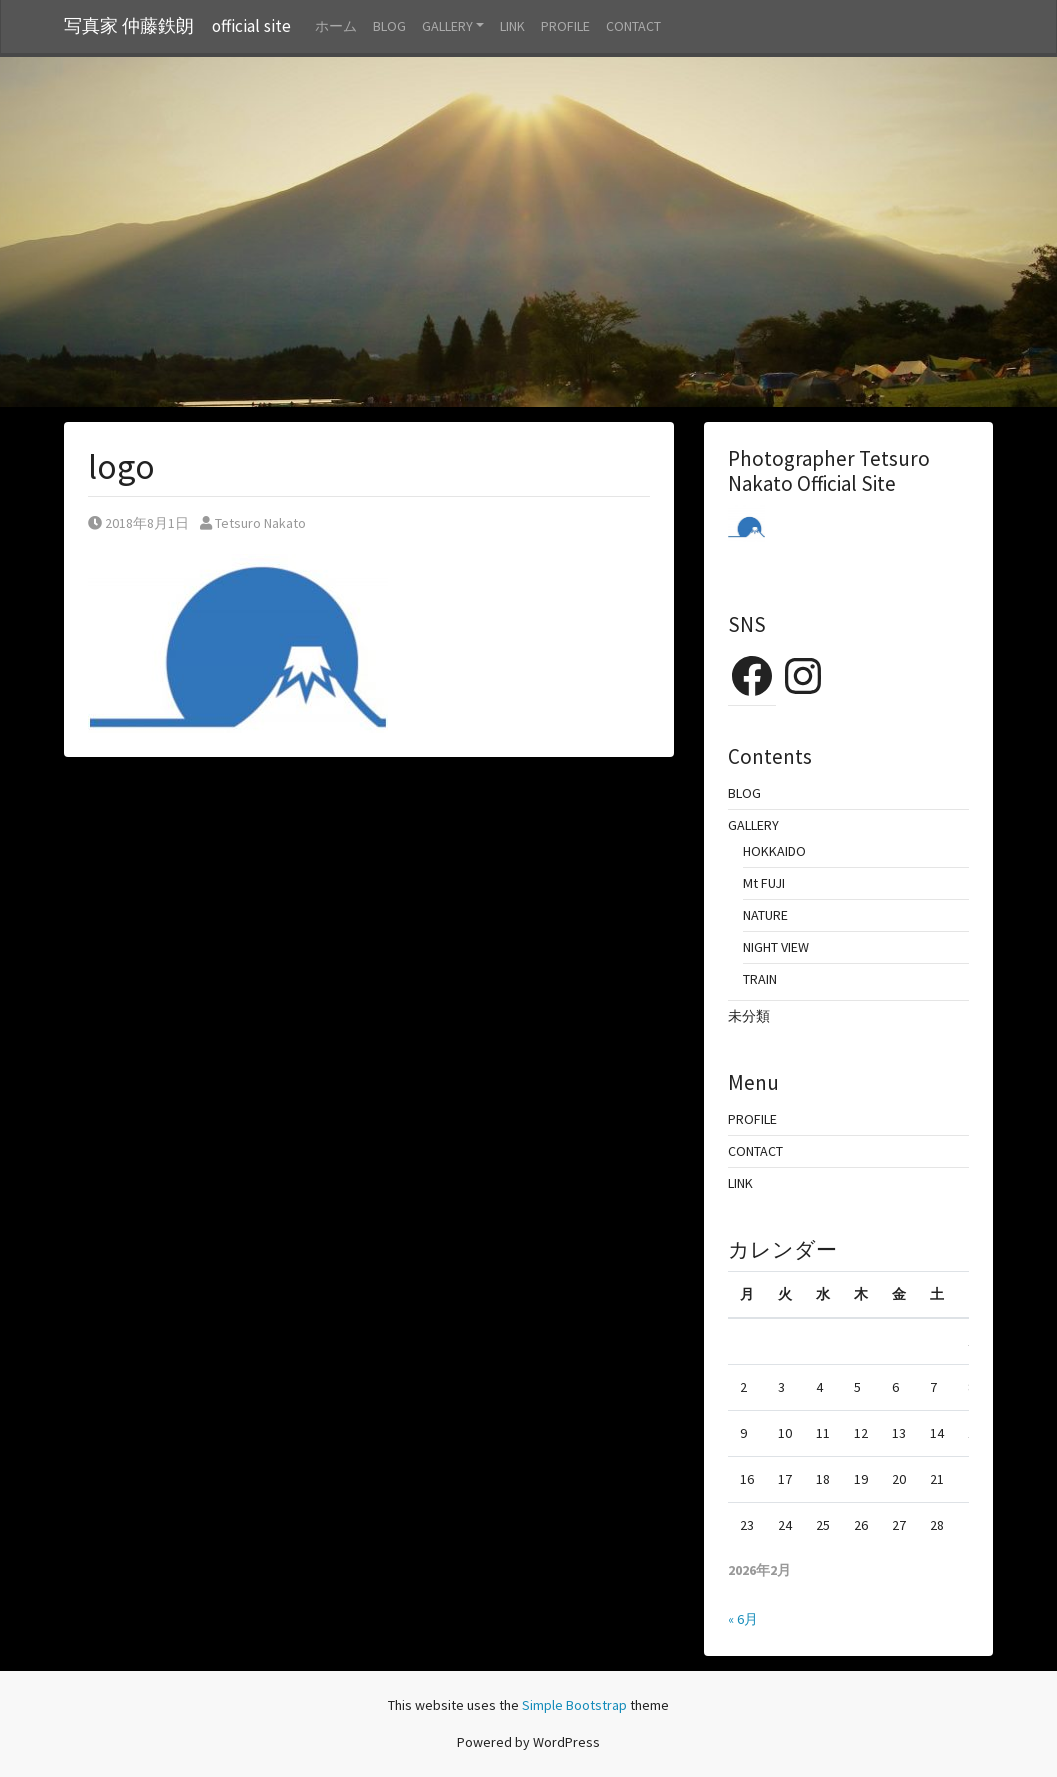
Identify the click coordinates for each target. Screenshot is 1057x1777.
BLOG (389, 26)
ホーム (336, 26)
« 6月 (743, 1619)
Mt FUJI (764, 883)
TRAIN (760, 979)
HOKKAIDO (774, 851)
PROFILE (565, 26)
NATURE (765, 915)
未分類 (749, 1016)
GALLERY (753, 825)
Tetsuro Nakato (253, 523)
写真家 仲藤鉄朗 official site (177, 26)
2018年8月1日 (138, 523)
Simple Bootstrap (574, 1705)
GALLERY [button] (447, 26)
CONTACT (633, 26)
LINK (512, 26)
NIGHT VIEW (776, 947)
